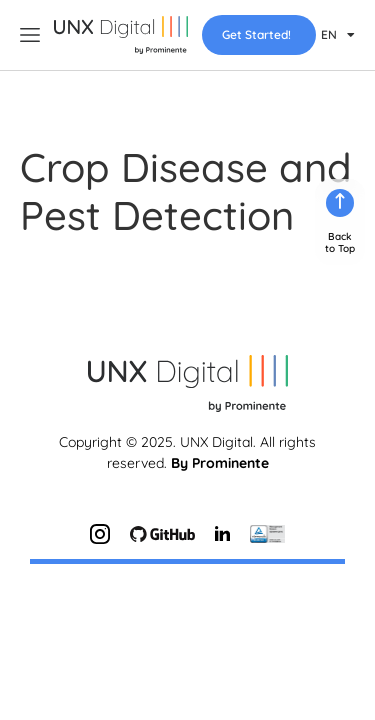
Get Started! (256, 34)
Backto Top (340, 178)
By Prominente (220, 399)
